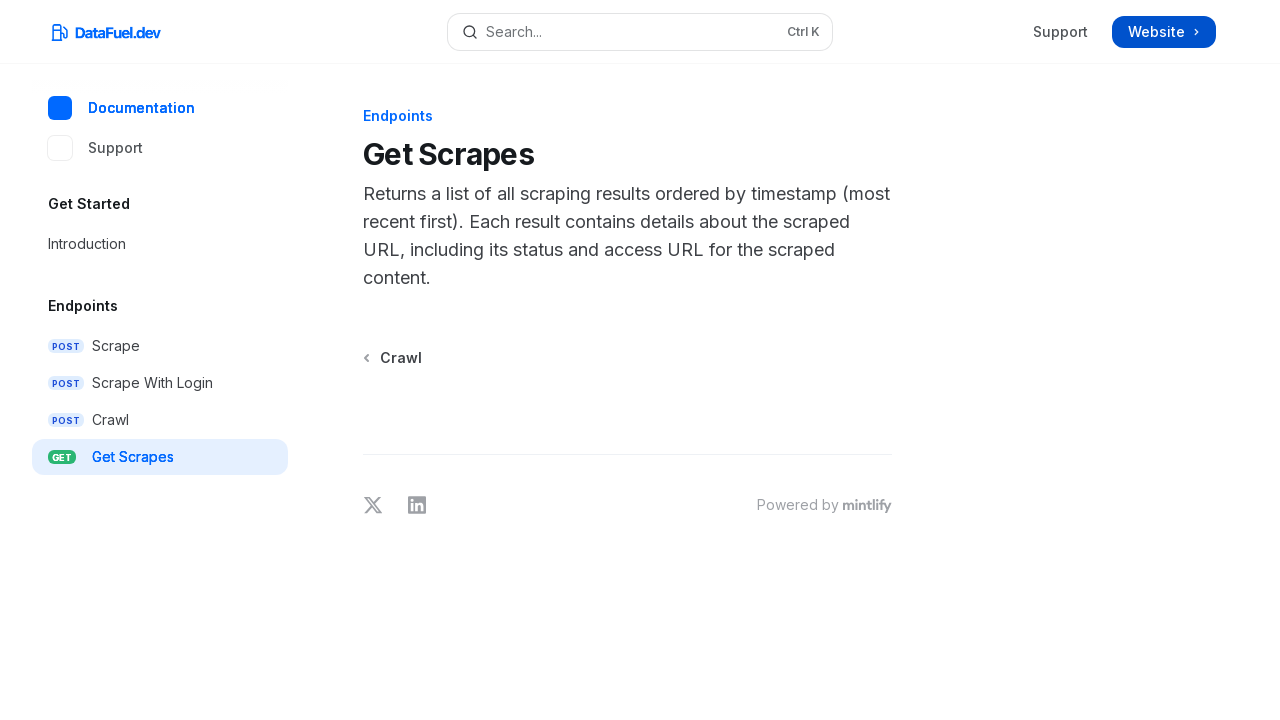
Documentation (121, 108)
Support (1060, 31)
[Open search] (640, 32)
